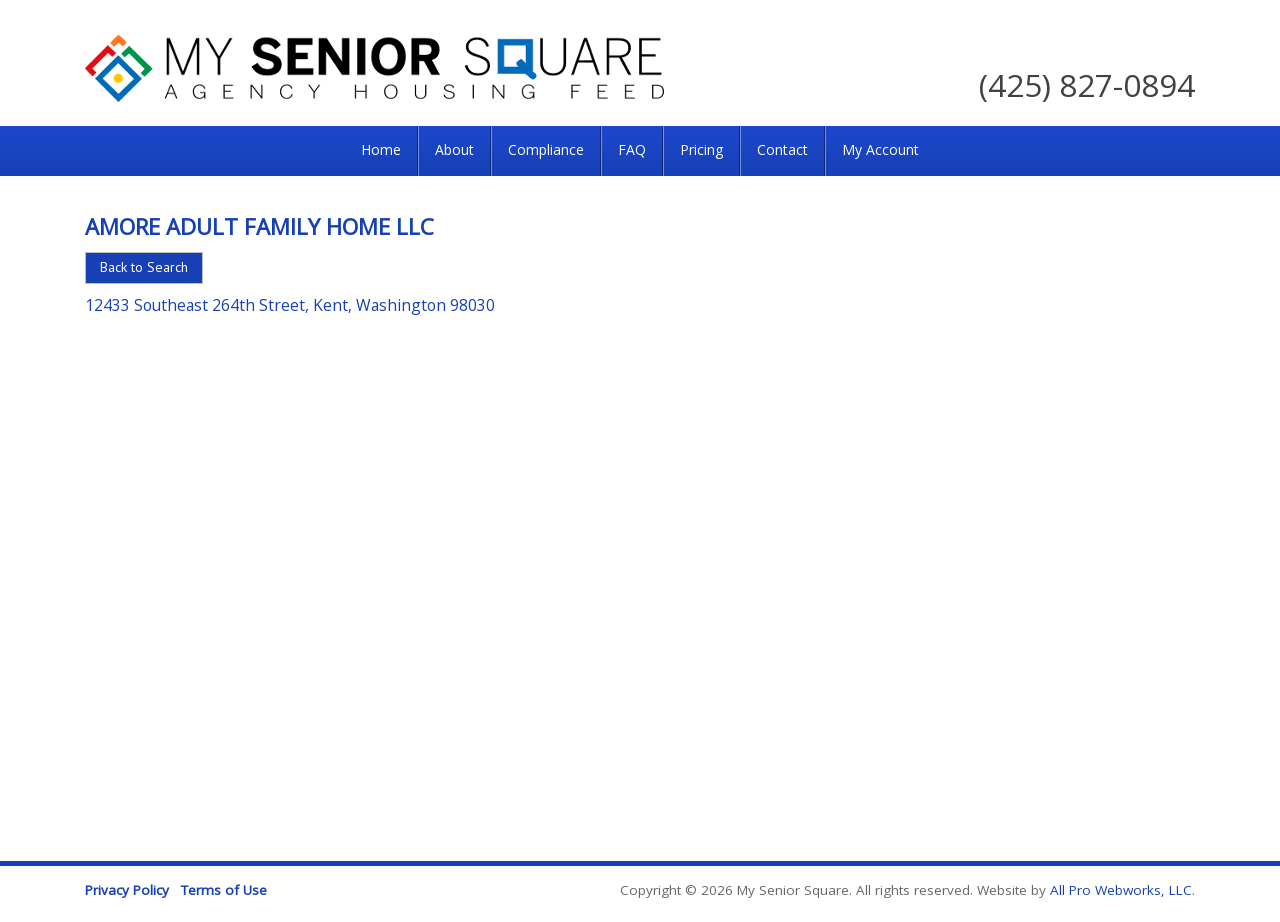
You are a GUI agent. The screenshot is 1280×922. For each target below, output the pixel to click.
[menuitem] (381, 151)
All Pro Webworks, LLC (1121, 890)
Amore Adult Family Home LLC (259, 226)
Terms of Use (224, 890)
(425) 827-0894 (1087, 84)
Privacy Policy (127, 890)
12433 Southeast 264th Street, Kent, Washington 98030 (290, 305)
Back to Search (144, 267)
